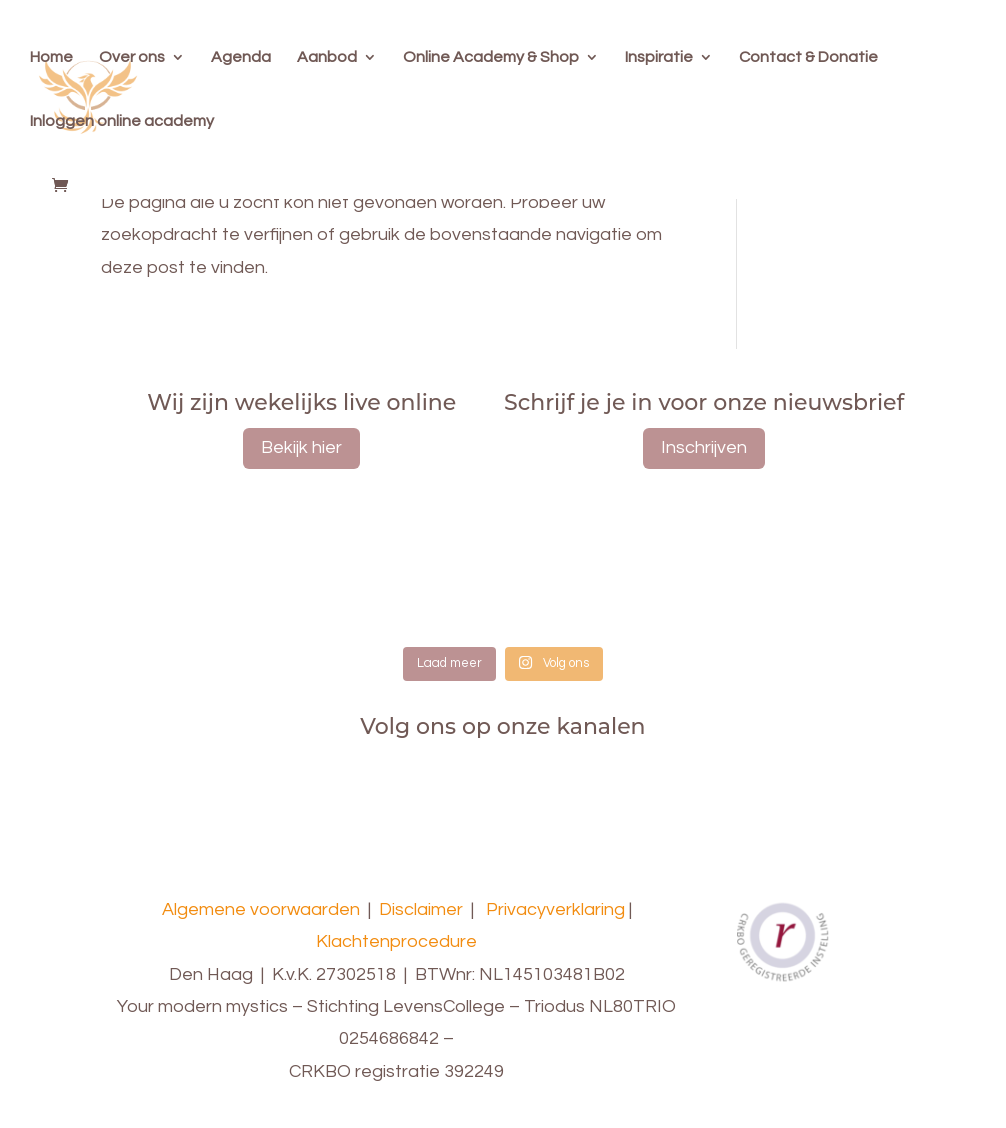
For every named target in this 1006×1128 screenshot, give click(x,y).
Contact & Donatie (808, 57)
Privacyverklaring (555, 909)
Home (51, 57)
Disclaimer (421, 909)
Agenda (241, 57)
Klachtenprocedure (396, 941)
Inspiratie (659, 57)
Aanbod (327, 57)
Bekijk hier (301, 447)
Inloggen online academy (122, 121)
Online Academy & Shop (491, 57)
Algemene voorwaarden (261, 909)
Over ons (132, 57)
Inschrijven (704, 447)
